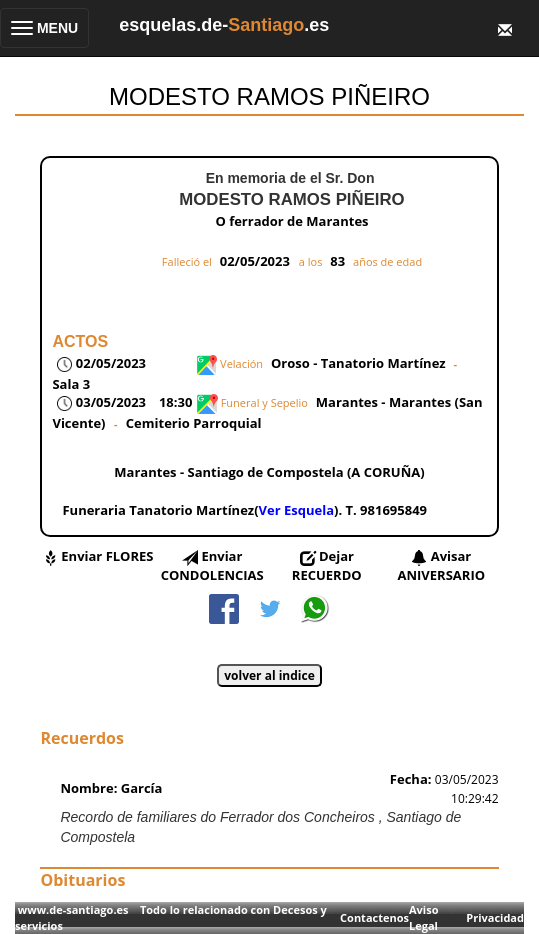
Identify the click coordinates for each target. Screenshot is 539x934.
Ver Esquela (296, 510)
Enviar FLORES (107, 556)
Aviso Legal (423, 917)
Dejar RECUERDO (327, 565)
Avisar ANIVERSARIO (442, 565)
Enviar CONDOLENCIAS (212, 565)
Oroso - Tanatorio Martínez (358, 363)
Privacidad (495, 917)
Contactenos (374, 917)
